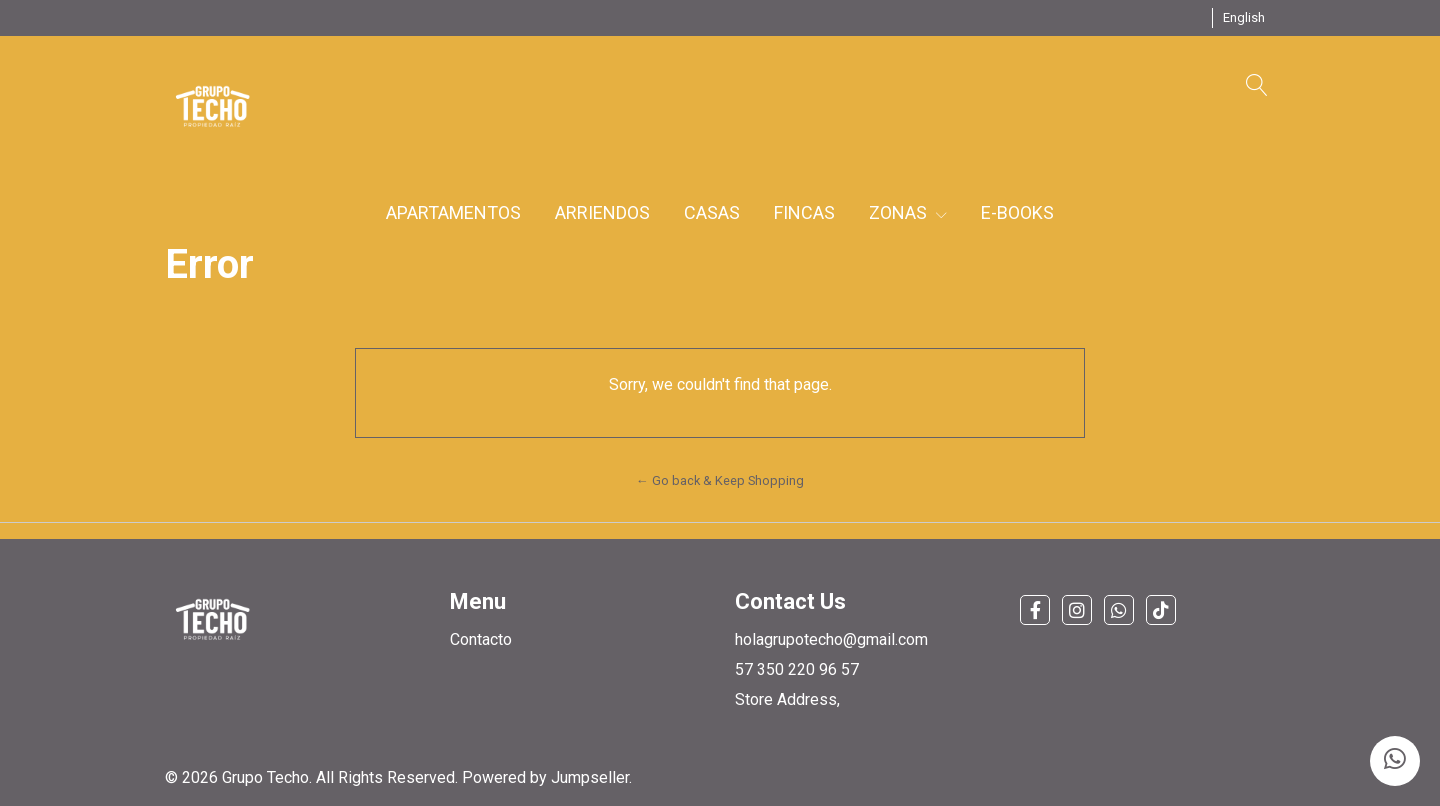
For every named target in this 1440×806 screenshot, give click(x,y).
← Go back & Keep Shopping (720, 480)
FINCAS (804, 212)
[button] (1244, 18)
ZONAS (908, 212)
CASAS (712, 212)
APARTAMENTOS (453, 212)
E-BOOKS (1017, 212)
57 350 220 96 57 (797, 669)
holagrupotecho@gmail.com (831, 639)
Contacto (481, 639)
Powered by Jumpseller (545, 777)
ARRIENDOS (602, 212)
